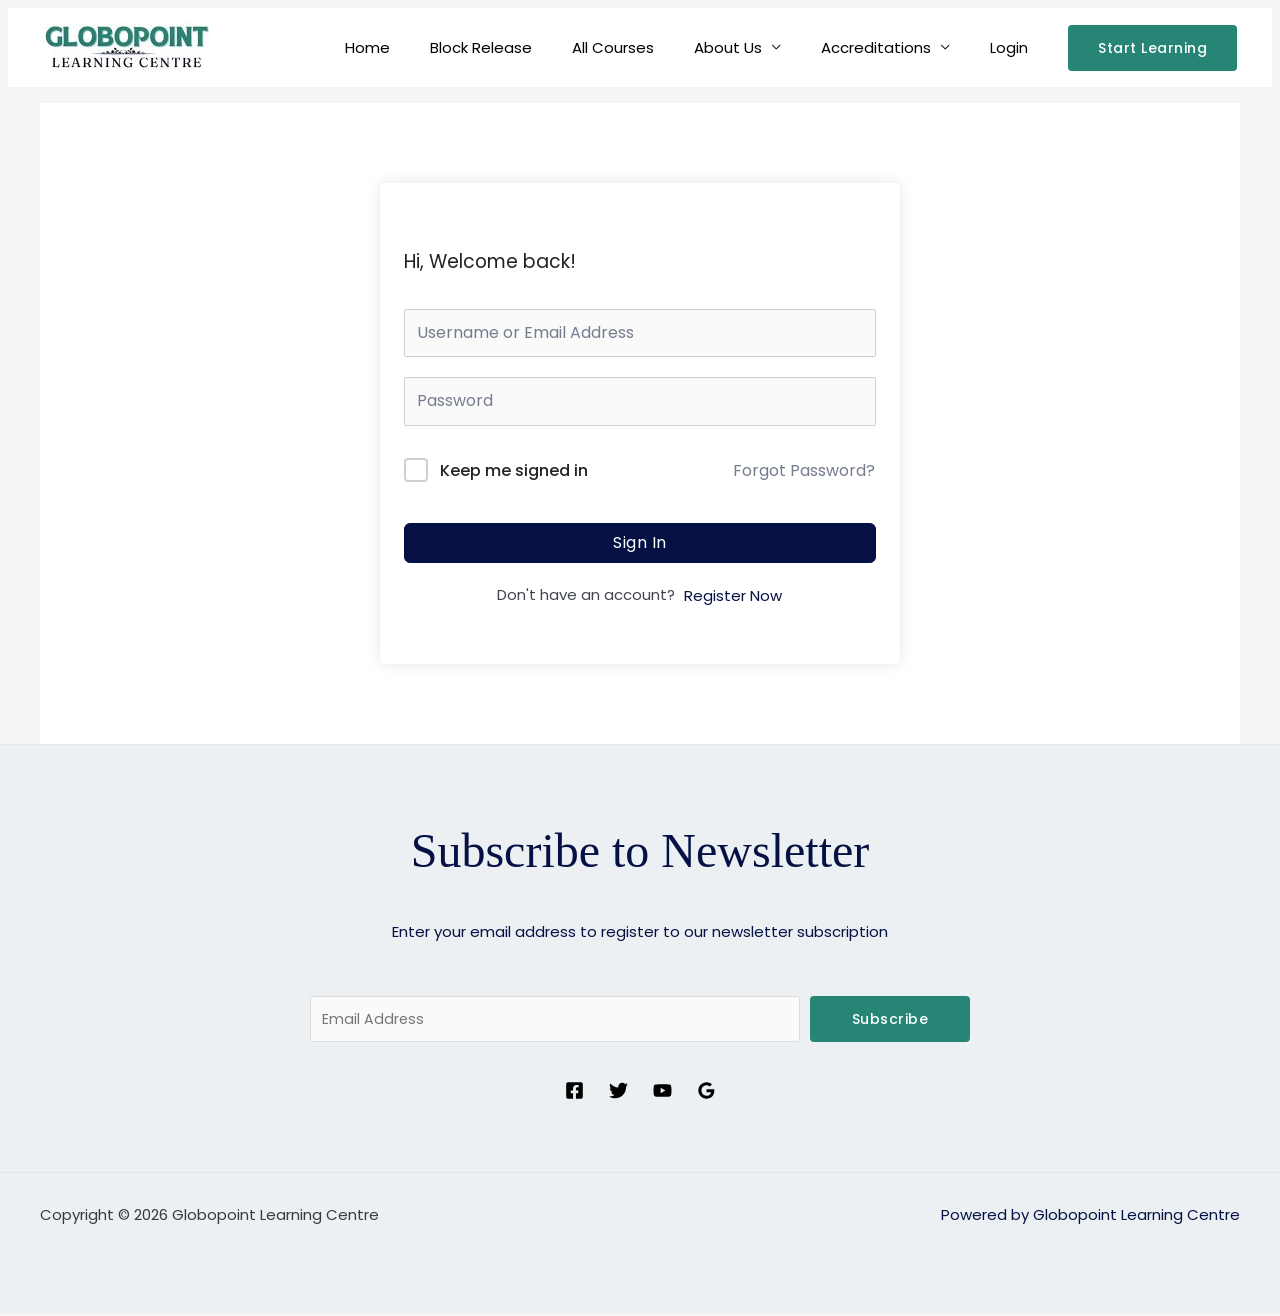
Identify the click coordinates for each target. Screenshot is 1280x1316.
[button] (1152, 48)
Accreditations (891, 47)
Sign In (640, 542)
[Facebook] (574, 1093)
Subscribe (890, 1019)
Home (422, 47)
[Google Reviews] (706, 1093)
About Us (753, 47)
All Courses (648, 47)
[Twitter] (618, 1093)
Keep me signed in (514, 470)
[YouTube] (662, 1093)
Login (1014, 47)
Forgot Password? (804, 470)
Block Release (526, 47)
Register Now (733, 595)
